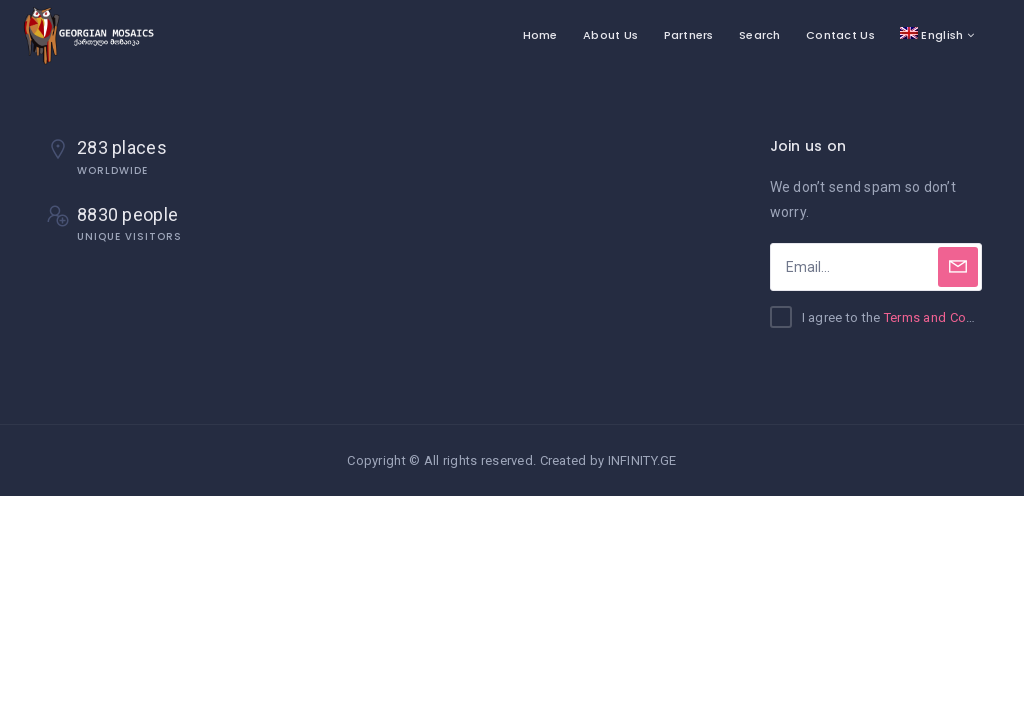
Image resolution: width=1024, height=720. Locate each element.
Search (760, 35)
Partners (689, 35)
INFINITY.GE (642, 460)
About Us (610, 35)
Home (540, 35)
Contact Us (840, 35)
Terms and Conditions (950, 317)
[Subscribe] (958, 267)
